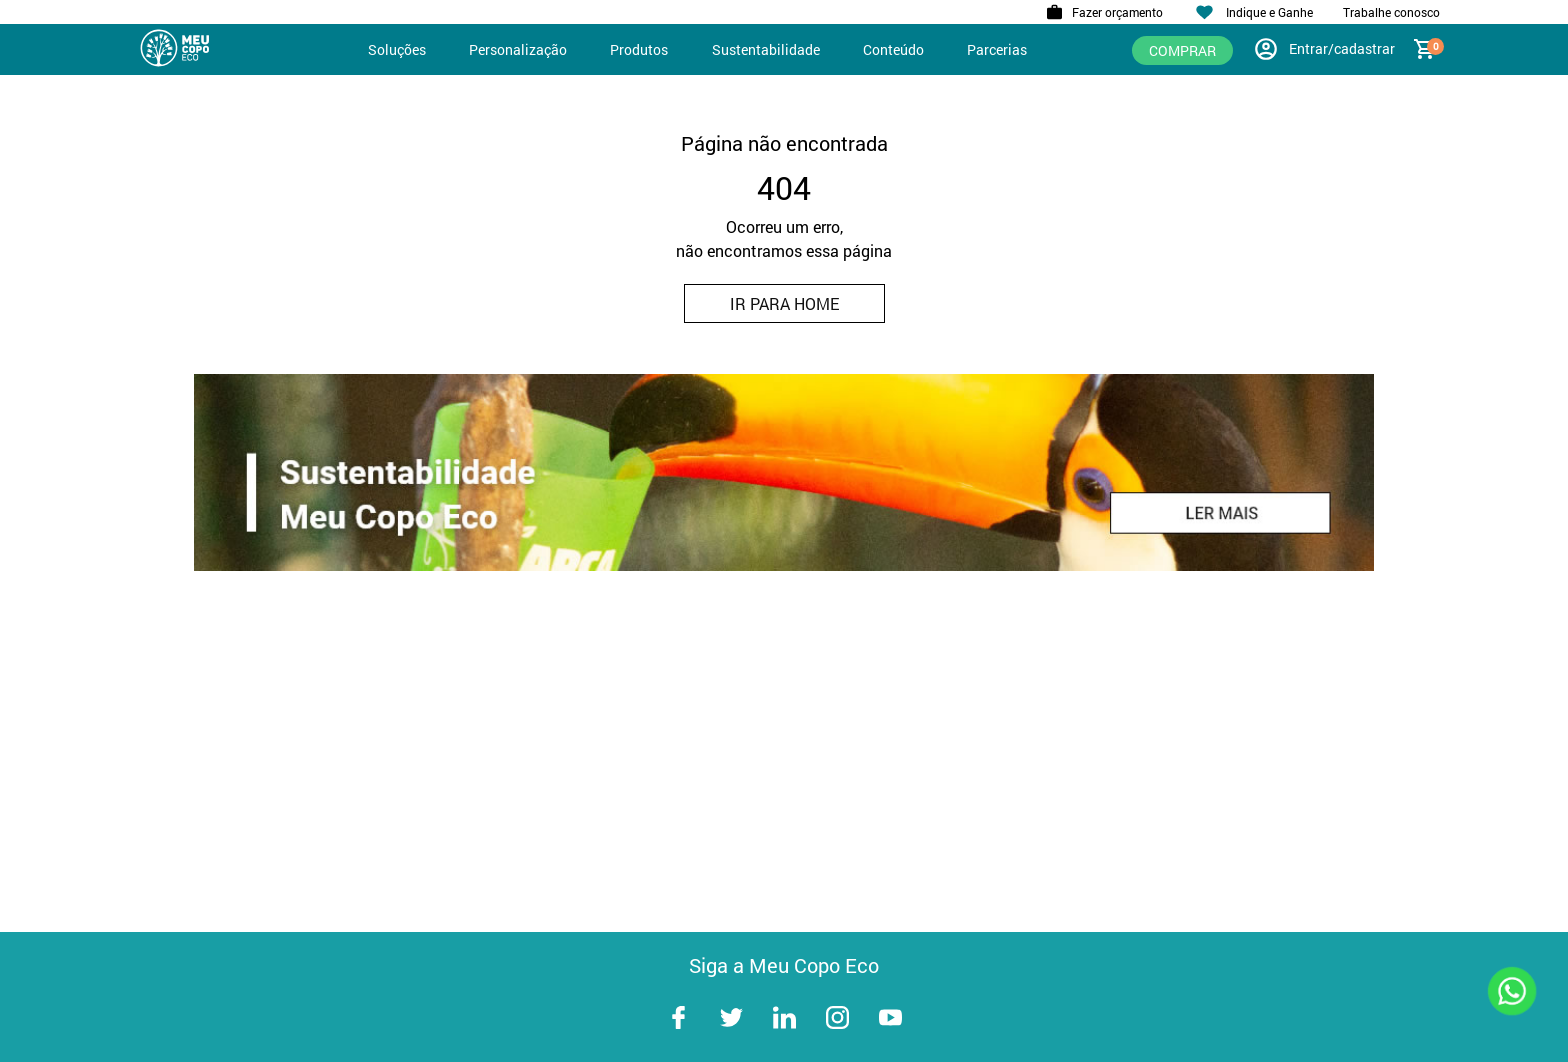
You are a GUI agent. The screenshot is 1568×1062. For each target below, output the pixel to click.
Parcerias (997, 49)
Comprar (1182, 50)
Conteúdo (893, 49)
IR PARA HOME (784, 303)
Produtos (639, 49)
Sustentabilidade (766, 49)
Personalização (518, 49)
